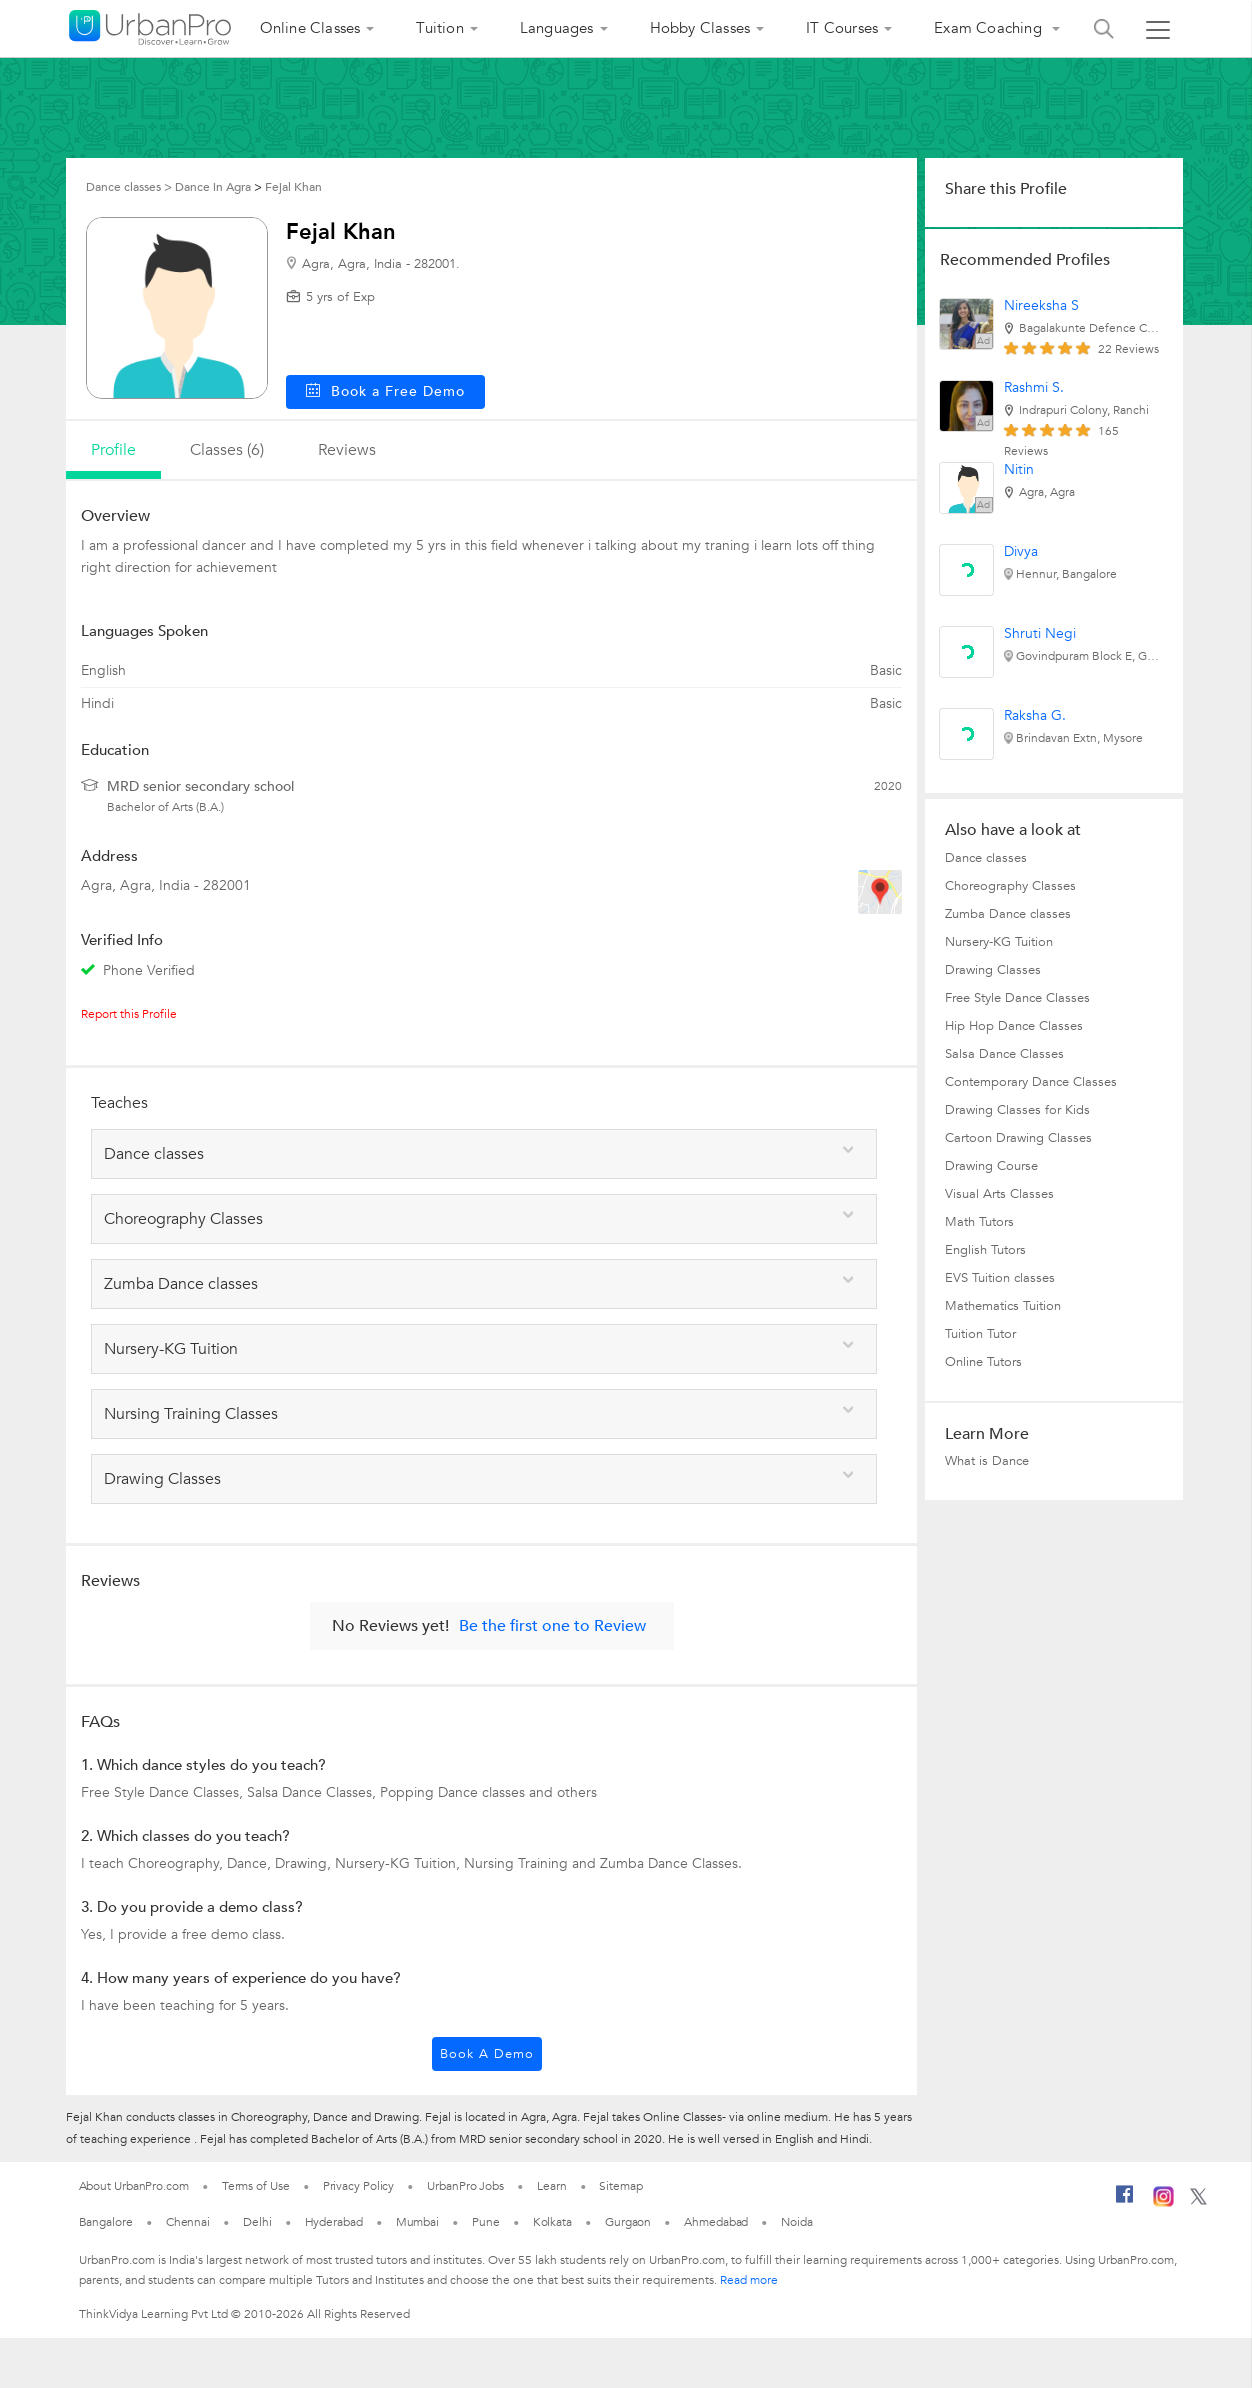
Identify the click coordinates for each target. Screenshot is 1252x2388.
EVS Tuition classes (1000, 1278)
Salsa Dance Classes (1004, 1054)
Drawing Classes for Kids (1017, 1110)
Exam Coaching (990, 28)
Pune (486, 2222)
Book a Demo (487, 2054)
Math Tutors (979, 1222)
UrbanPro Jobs (465, 2186)
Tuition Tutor (980, 1334)
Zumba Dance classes (1008, 914)
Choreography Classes (1010, 886)
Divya (1021, 551)
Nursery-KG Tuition (999, 942)
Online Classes (310, 28)
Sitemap (620, 2186)
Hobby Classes (700, 28)
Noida (797, 2222)
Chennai (188, 2222)
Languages (557, 28)
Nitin (1019, 469)
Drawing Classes (993, 970)
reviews (347, 450)
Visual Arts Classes (999, 1194)
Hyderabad (334, 2222)
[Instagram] (1163, 2203)
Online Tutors (983, 1362)
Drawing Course (991, 1166)
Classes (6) (227, 450)
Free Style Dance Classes (1017, 998)
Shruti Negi (1040, 633)
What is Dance (987, 1461)
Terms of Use (256, 2186)
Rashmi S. (1034, 387)
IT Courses (842, 28)
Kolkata (552, 2222)
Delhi (257, 2222)
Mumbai (417, 2222)
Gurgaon (628, 2222)
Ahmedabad (716, 2222)
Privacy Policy (359, 2186)
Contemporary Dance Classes (1031, 1082)
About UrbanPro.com (134, 2186)
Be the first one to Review (552, 1626)
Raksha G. (1035, 715)
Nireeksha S (1041, 305)
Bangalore (106, 2222)
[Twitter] (1198, 2201)
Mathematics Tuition (1003, 1306)
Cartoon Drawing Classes (1018, 1138)
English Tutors (985, 1250)
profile (113, 450)
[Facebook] (1125, 2202)
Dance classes (986, 858)
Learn (552, 2186)
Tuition (439, 28)
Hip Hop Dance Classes (1014, 1026)
